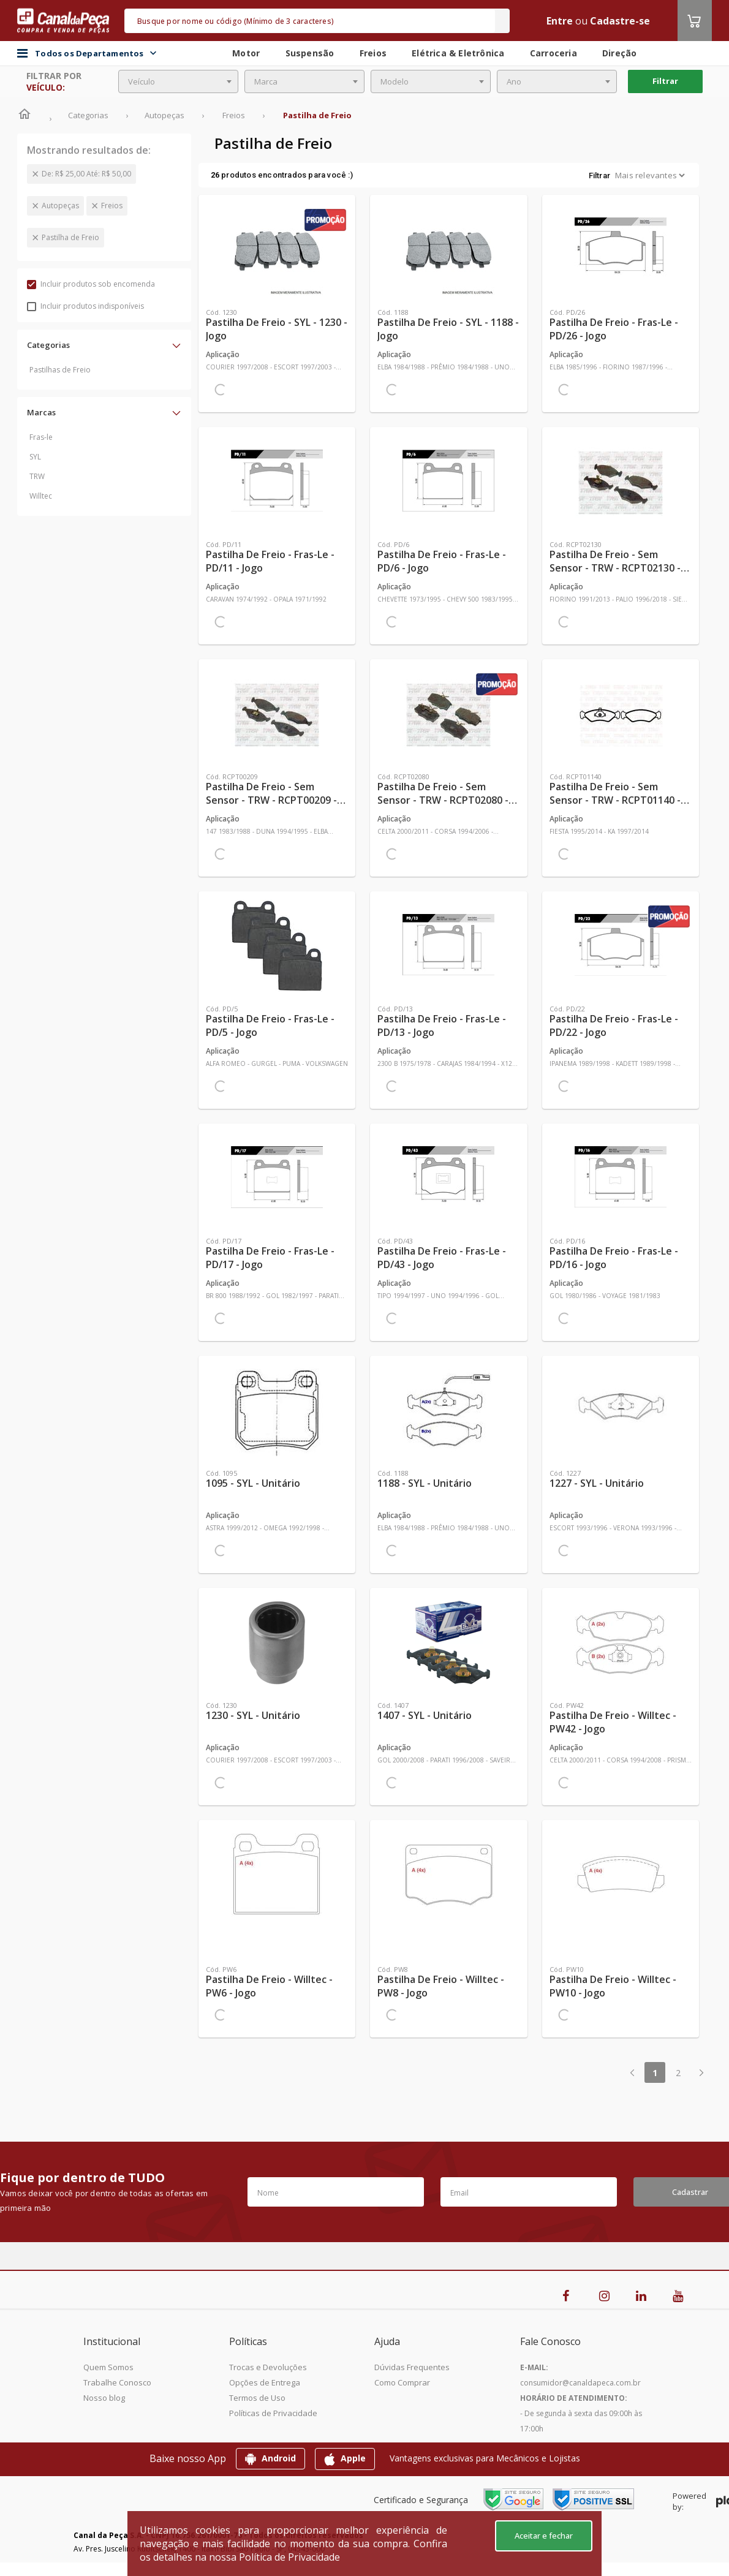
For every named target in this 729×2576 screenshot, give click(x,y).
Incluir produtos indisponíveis (85, 306)
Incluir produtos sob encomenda (91, 284)
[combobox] (178, 81)
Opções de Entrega (264, 2382)
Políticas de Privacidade (273, 2413)
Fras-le (41, 437)
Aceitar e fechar (544, 2535)
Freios (112, 205)
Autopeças (60, 205)
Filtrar (665, 80)
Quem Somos (108, 2367)
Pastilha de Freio (70, 237)
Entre (559, 21)
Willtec (40, 496)
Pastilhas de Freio (60, 369)
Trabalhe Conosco (117, 2382)
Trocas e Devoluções (268, 2367)
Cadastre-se (620, 21)
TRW (37, 476)
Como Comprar (402, 2382)
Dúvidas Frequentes (412, 2367)
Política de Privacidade (289, 2557)
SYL (35, 456)
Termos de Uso (257, 2397)
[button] (104, 345)
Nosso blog (104, 2397)
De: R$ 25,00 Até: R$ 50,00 (86, 173)
